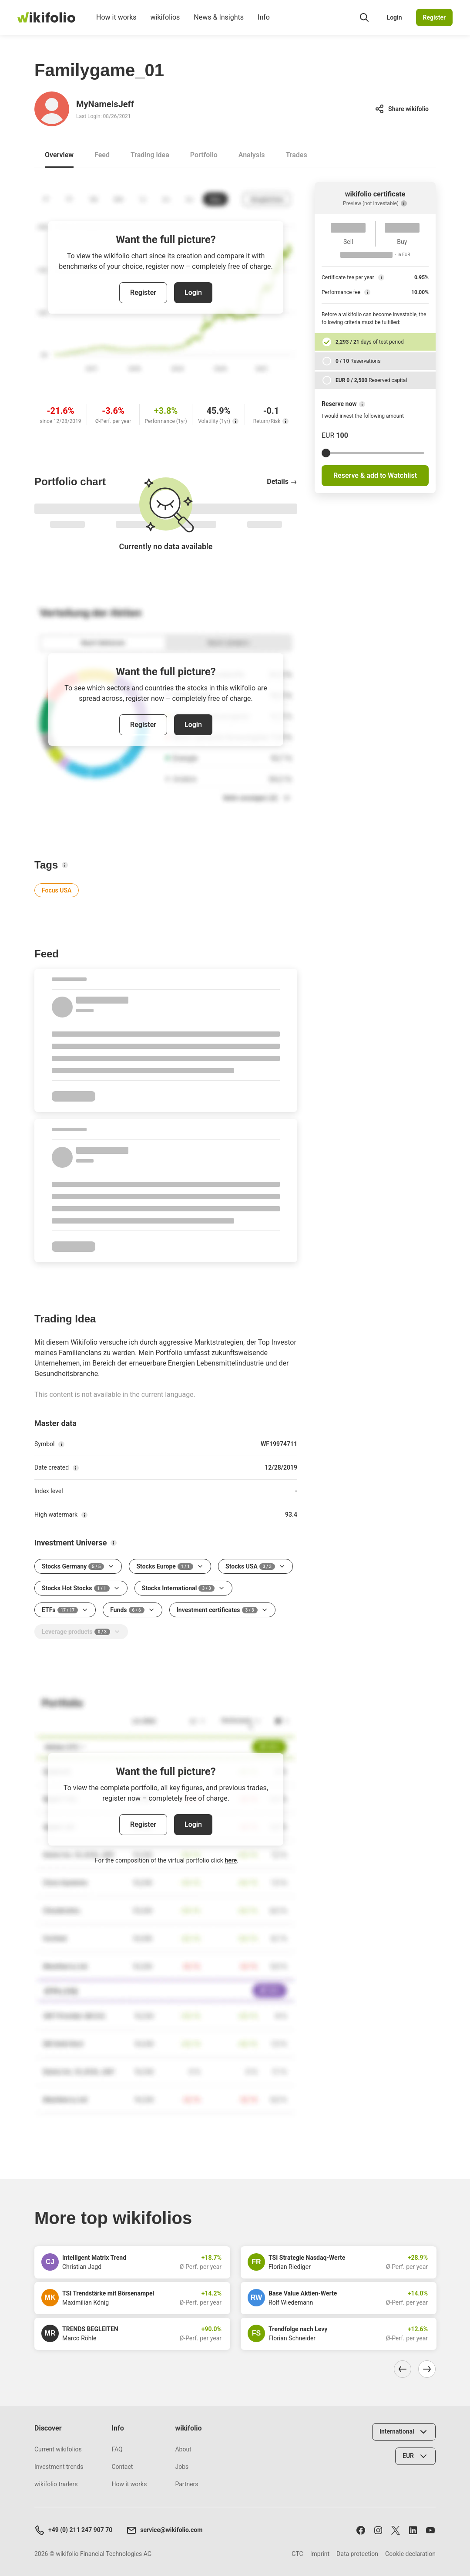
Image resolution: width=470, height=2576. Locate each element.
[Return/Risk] (285, 421)
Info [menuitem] (264, 24)
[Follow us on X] (395, 2530)
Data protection (357, 2553)
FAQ (116, 2449)
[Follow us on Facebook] (361, 2530)
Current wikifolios (58, 2449)
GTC (297, 2553)
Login (394, 17)
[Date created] (75, 1467)
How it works (129, 2484)
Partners (186, 2484)
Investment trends (58, 2466)
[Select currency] (415, 2456)
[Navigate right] (427, 2369)
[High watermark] (84, 1514)
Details (282, 481)
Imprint (319, 2553)
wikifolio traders (56, 2484)
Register (434, 17)
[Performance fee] (367, 292)
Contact (122, 2466)
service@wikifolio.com (164, 2530)
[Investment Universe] (113, 1542)
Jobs (181, 2466)
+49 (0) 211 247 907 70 (73, 2530)
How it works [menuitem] (116, 24)
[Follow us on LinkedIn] (413, 2530)
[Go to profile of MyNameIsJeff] (51, 108)
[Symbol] (61, 1444)
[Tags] (64, 865)
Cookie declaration (410, 2553)
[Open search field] (364, 17)
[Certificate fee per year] (381, 277)
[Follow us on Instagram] (378, 2530)
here (231, 1860)
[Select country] (404, 2432)
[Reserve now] (362, 404)
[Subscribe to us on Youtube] (430, 2530)
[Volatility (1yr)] (235, 421)
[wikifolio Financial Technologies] (46, 17)
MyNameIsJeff (105, 104)
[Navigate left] (402, 2369)
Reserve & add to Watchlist (375, 475)
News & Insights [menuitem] (219, 24)
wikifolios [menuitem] (165, 24)
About (183, 2449)
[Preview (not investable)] (403, 203)
